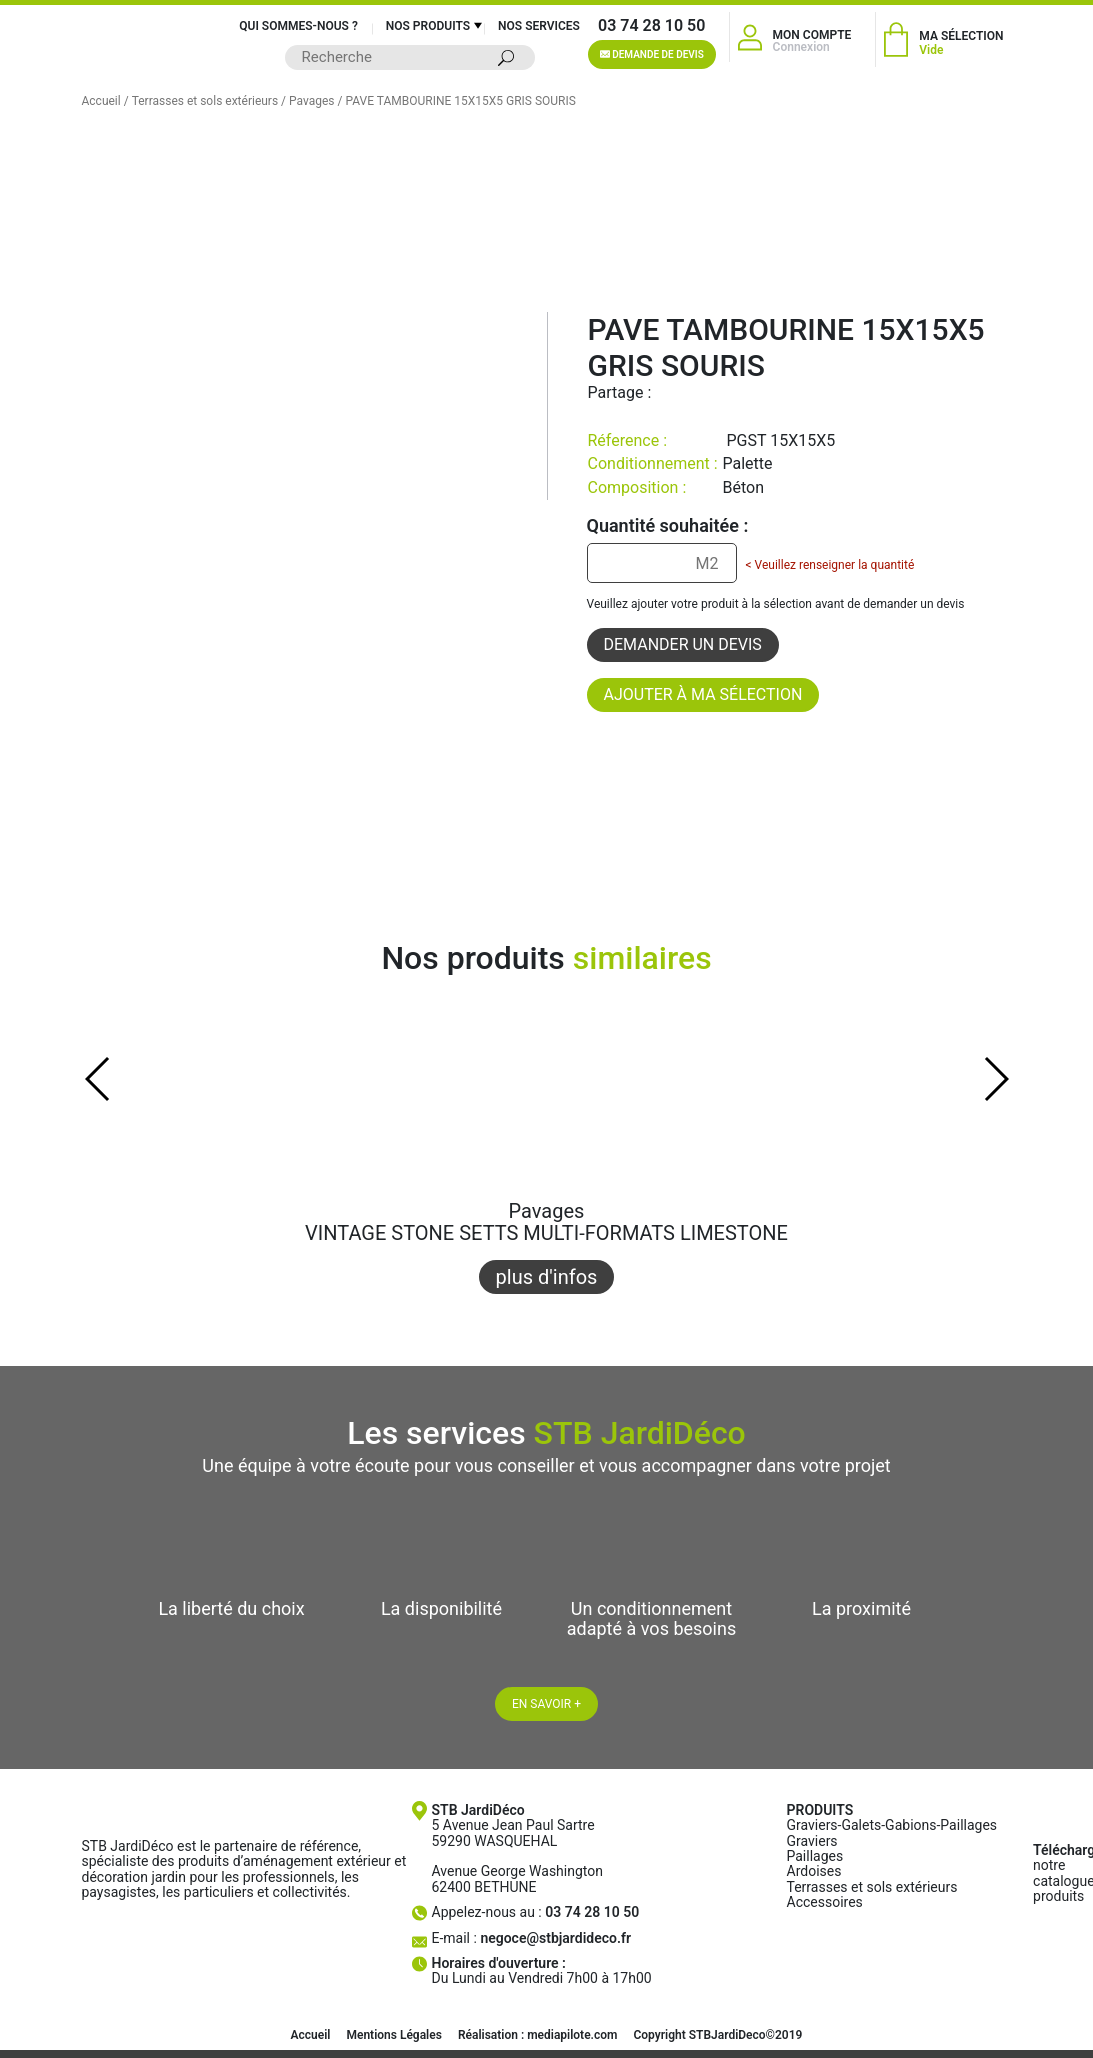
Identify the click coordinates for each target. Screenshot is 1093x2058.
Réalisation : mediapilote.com (538, 2035)
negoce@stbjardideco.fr (555, 1938)
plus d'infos (547, 1277)
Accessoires (825, 1902)
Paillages (815, 1856)
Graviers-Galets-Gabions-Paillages (892, 1825)
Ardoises (814, 1871)
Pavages (312, 101)
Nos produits (428, 26)
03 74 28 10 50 (651, 26)
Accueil (101, 101)
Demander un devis (683, 644)
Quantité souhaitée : (668, 526)
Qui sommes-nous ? (298, 26)
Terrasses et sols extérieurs (205, 101)
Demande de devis (652, 54)
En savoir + (546, 1704)
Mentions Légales (393, 2035)
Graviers (812, 1841)
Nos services (539, 26)
